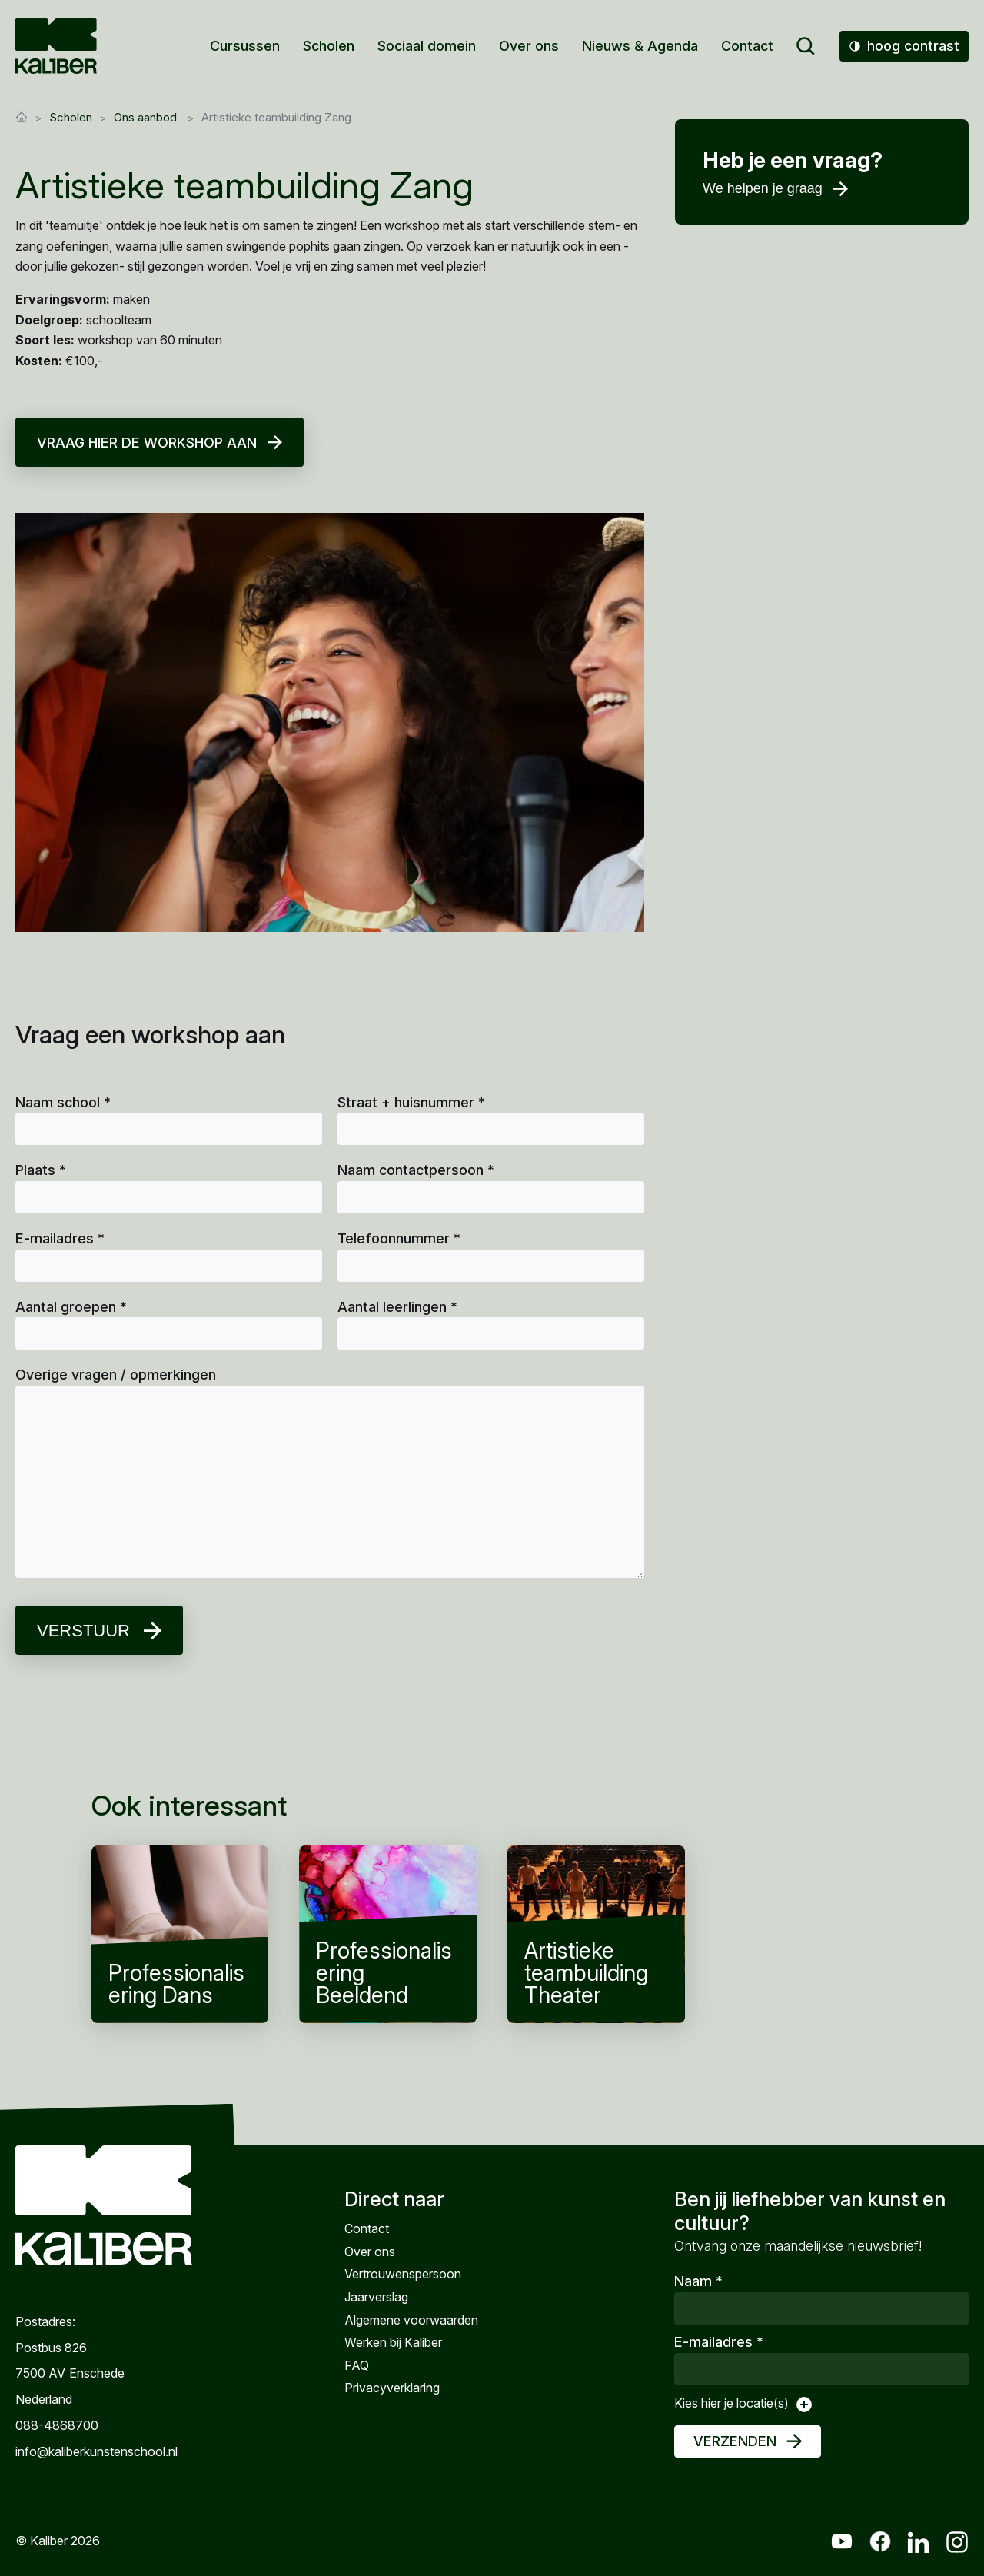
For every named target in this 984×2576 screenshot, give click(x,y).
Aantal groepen (71, 1307)
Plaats (40, 1170)
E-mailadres (60, 1238)
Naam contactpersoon (415, 1170)
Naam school (63, 1102)
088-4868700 (56, 2425)
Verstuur (83, 1630)
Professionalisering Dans (180, 1934)
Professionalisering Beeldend (388, 1934)
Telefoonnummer (398, 1238)
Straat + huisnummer (411, 1102)
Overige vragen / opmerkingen (115, 1374)
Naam (698, 2281)
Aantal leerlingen (397, 1307)
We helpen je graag (763, 188)
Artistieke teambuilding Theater (596, 1934)
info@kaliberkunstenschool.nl (96, 2451)
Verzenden (734, 2441)
